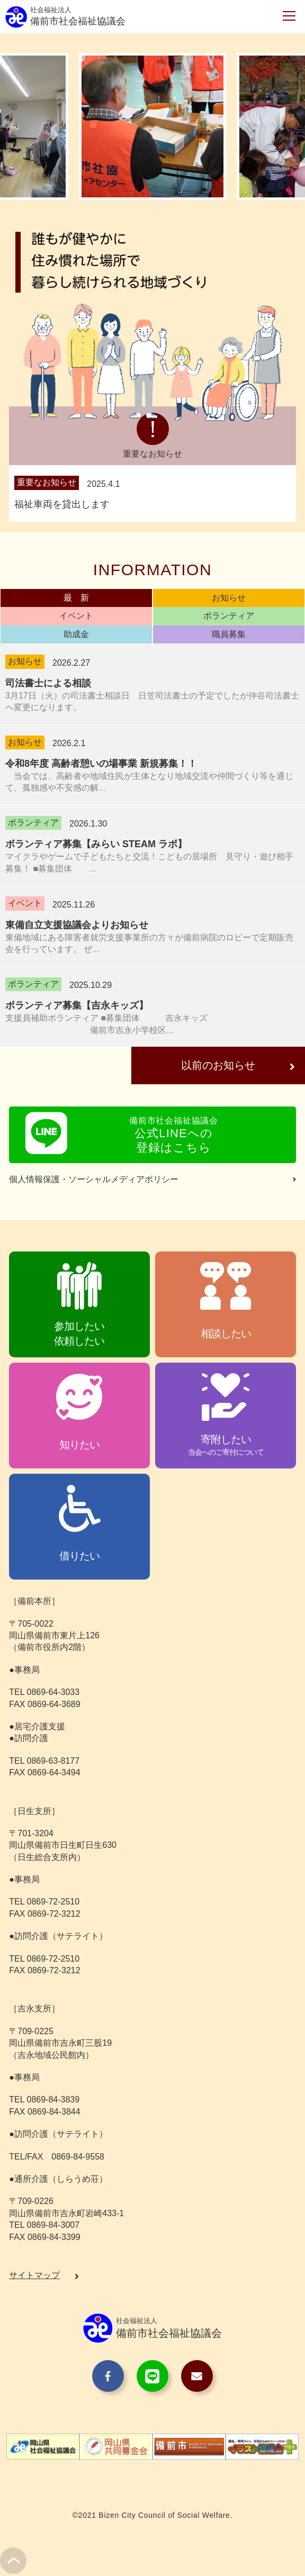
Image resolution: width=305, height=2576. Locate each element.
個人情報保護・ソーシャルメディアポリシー (93, 1181)
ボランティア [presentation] (228, 615)
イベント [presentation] (76, 615)
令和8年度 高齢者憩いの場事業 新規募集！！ (101, 763)
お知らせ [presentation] (229, 597)
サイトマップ (34, 2277)
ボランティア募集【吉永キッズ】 (76, 1005)
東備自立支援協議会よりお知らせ (76, 925)
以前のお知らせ (214, 1066)
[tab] (76, 598)
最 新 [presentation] (76, 597)
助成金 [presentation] (76, 634)
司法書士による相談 (48, 683)
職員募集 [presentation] (229, 634)
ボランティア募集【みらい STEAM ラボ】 (96, 844)
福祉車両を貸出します (62, 504)
